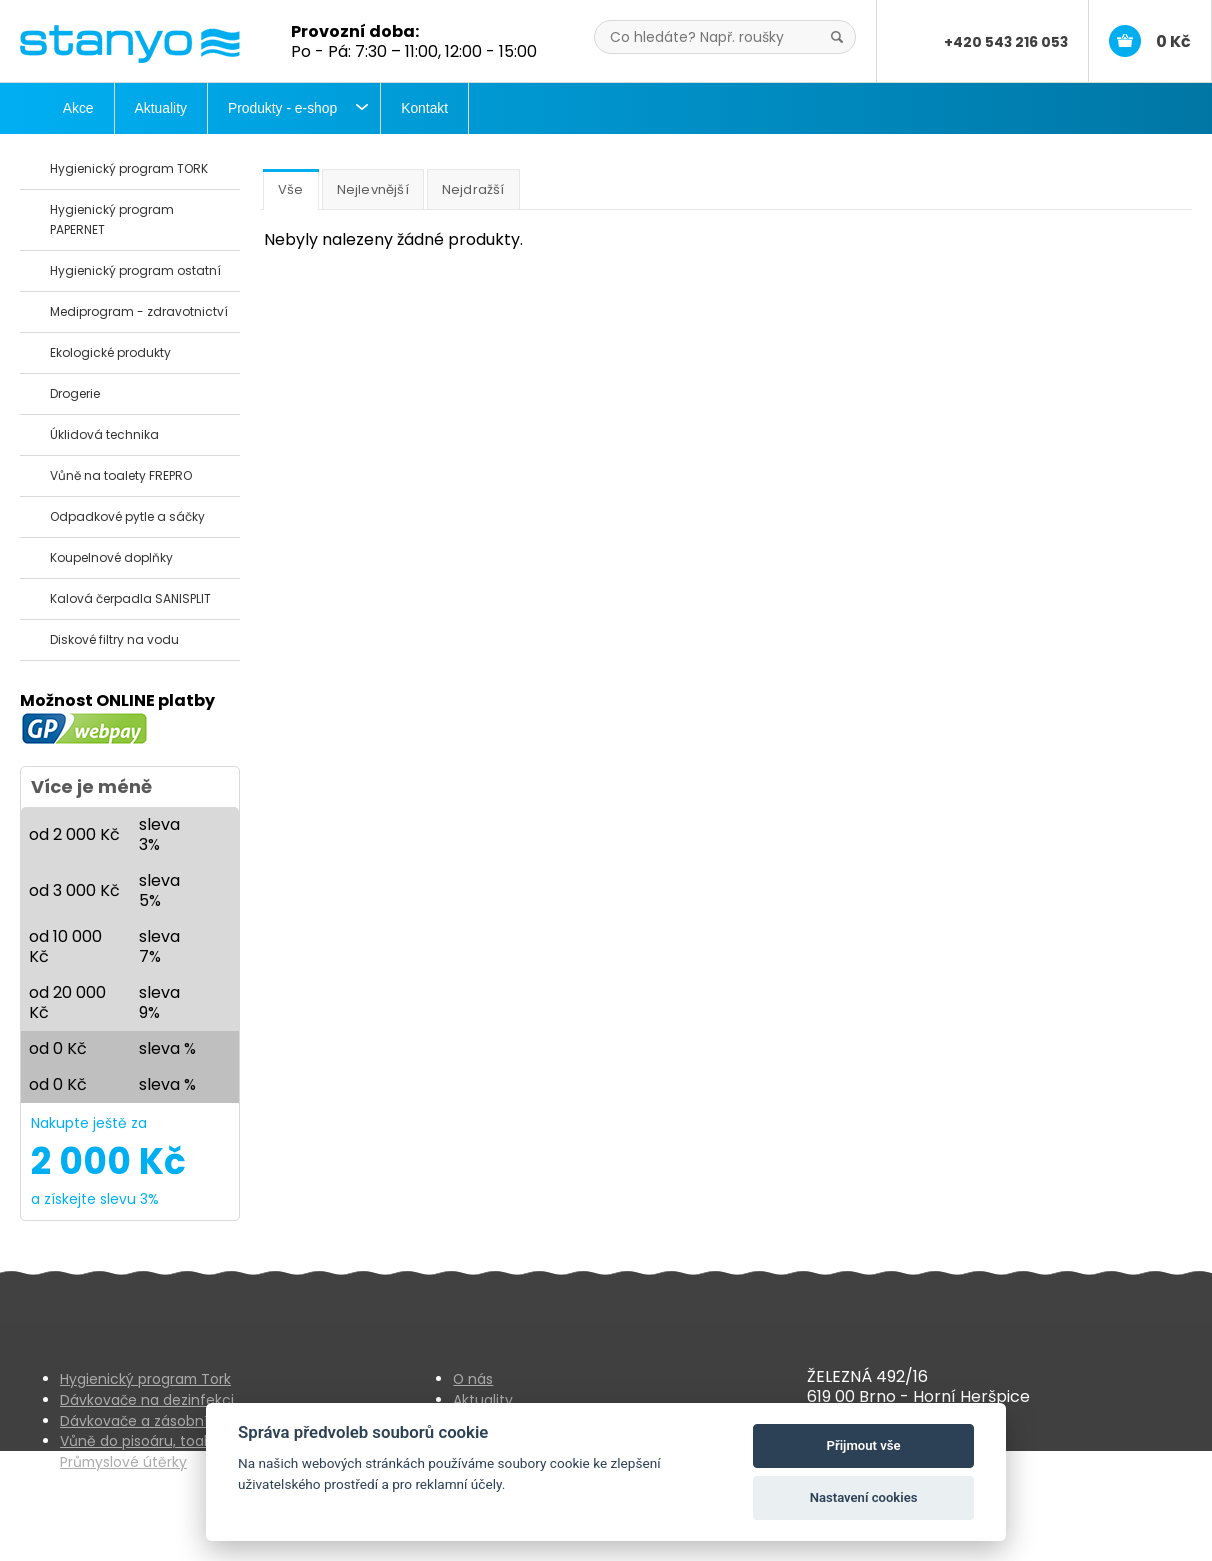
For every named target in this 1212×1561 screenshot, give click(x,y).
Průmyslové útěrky (123, 1462)
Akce (78, 108)
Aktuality (161, 108)
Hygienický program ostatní (135, 270)
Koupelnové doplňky (111, 557)
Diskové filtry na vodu (114, 639)
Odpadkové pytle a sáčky (127, 516)
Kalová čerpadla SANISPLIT (130, 598)
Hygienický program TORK (129, 168)
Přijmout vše (864, 1445)
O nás (473, 1379)
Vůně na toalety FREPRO (121, 475)
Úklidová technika (104, 434)
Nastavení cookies (864, 1497)
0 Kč (1173, 41)
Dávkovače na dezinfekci (147, 1400)
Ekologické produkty (110, 352)
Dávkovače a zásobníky (141, 1421)
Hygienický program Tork (145, 1379)
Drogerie (75, 393)
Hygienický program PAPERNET (112, 219)
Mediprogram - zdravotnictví (139, 311)
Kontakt (424, 108)
